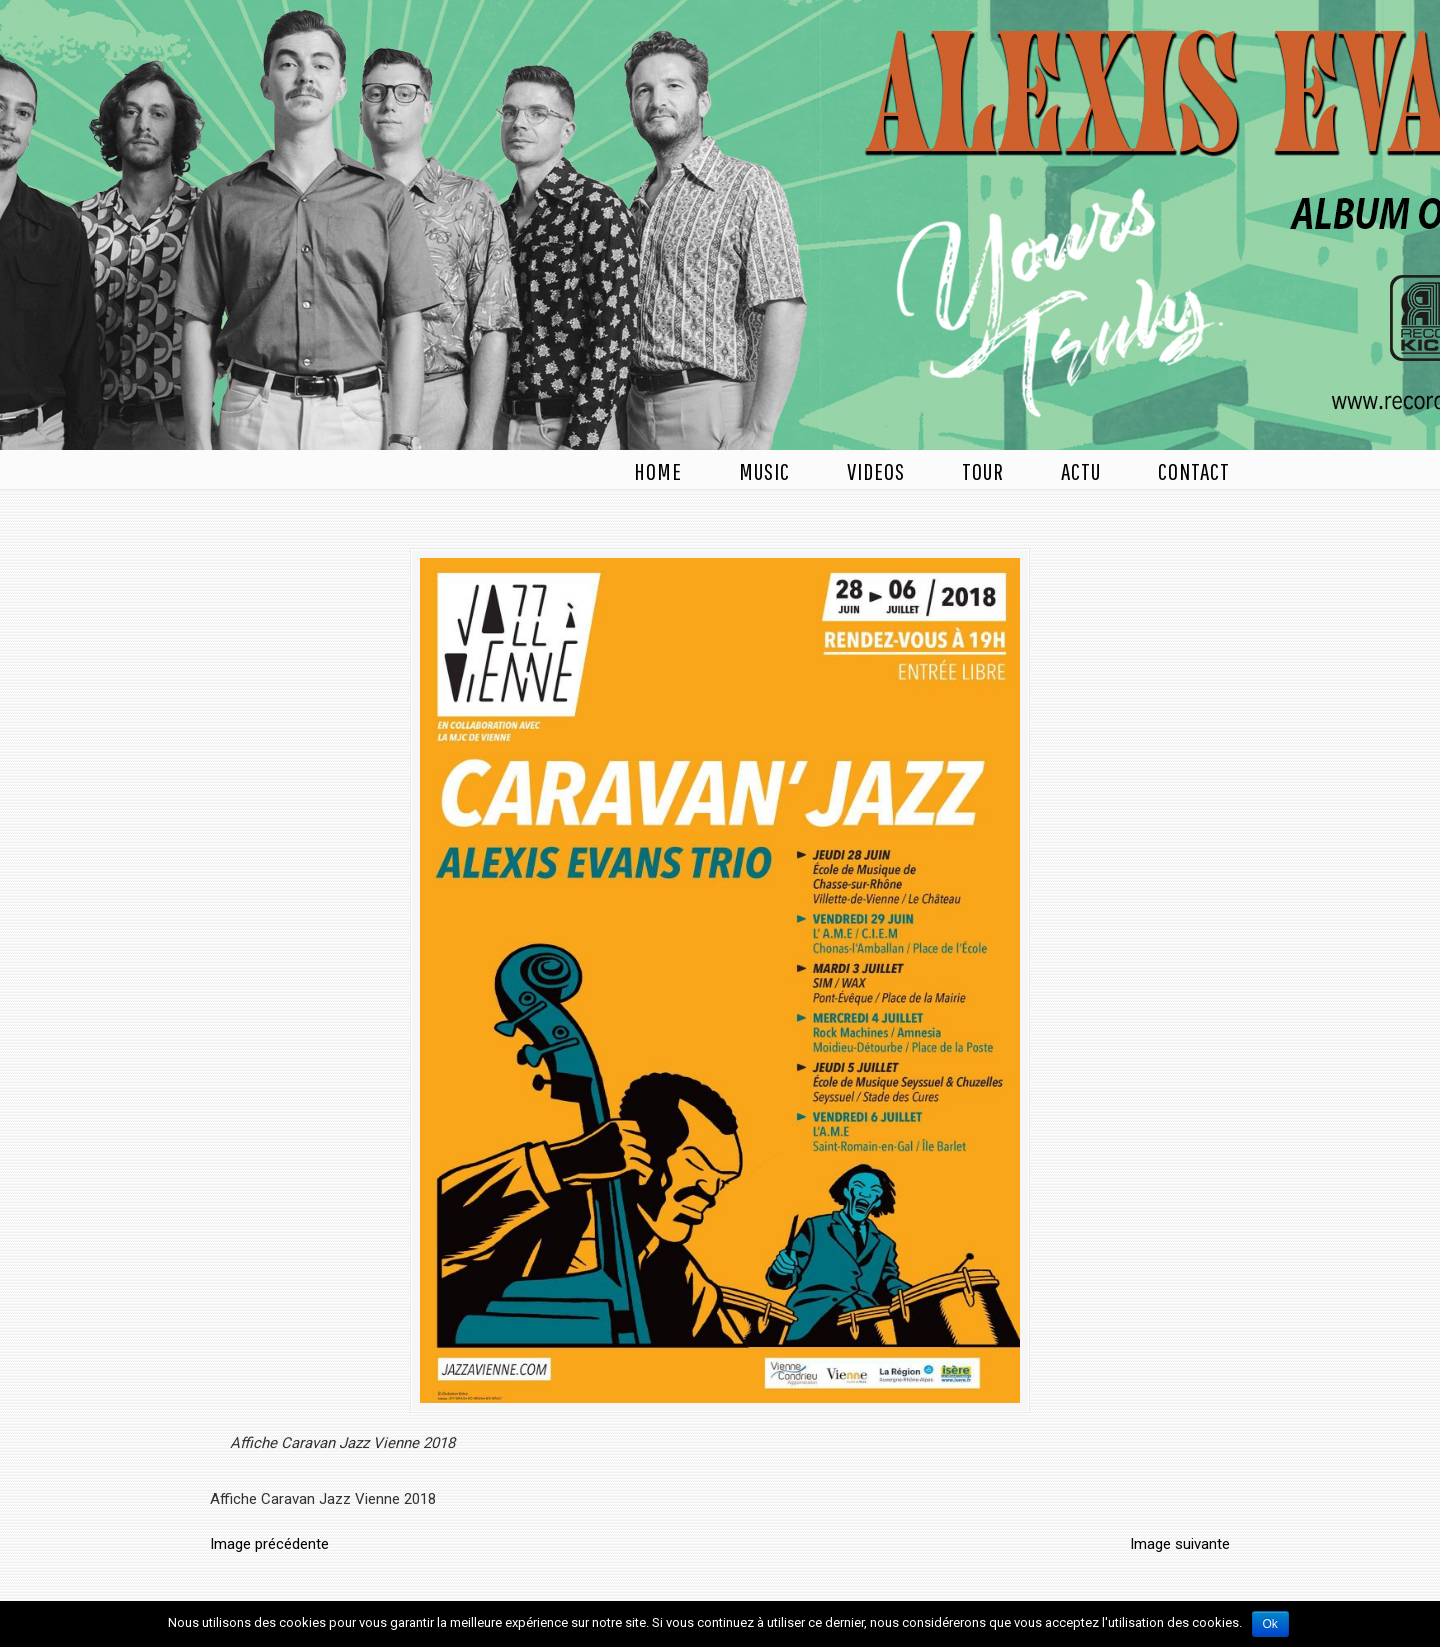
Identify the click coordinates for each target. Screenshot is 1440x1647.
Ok (1270, 1624)
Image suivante (1180, 1544)
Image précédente (269, 1544)
